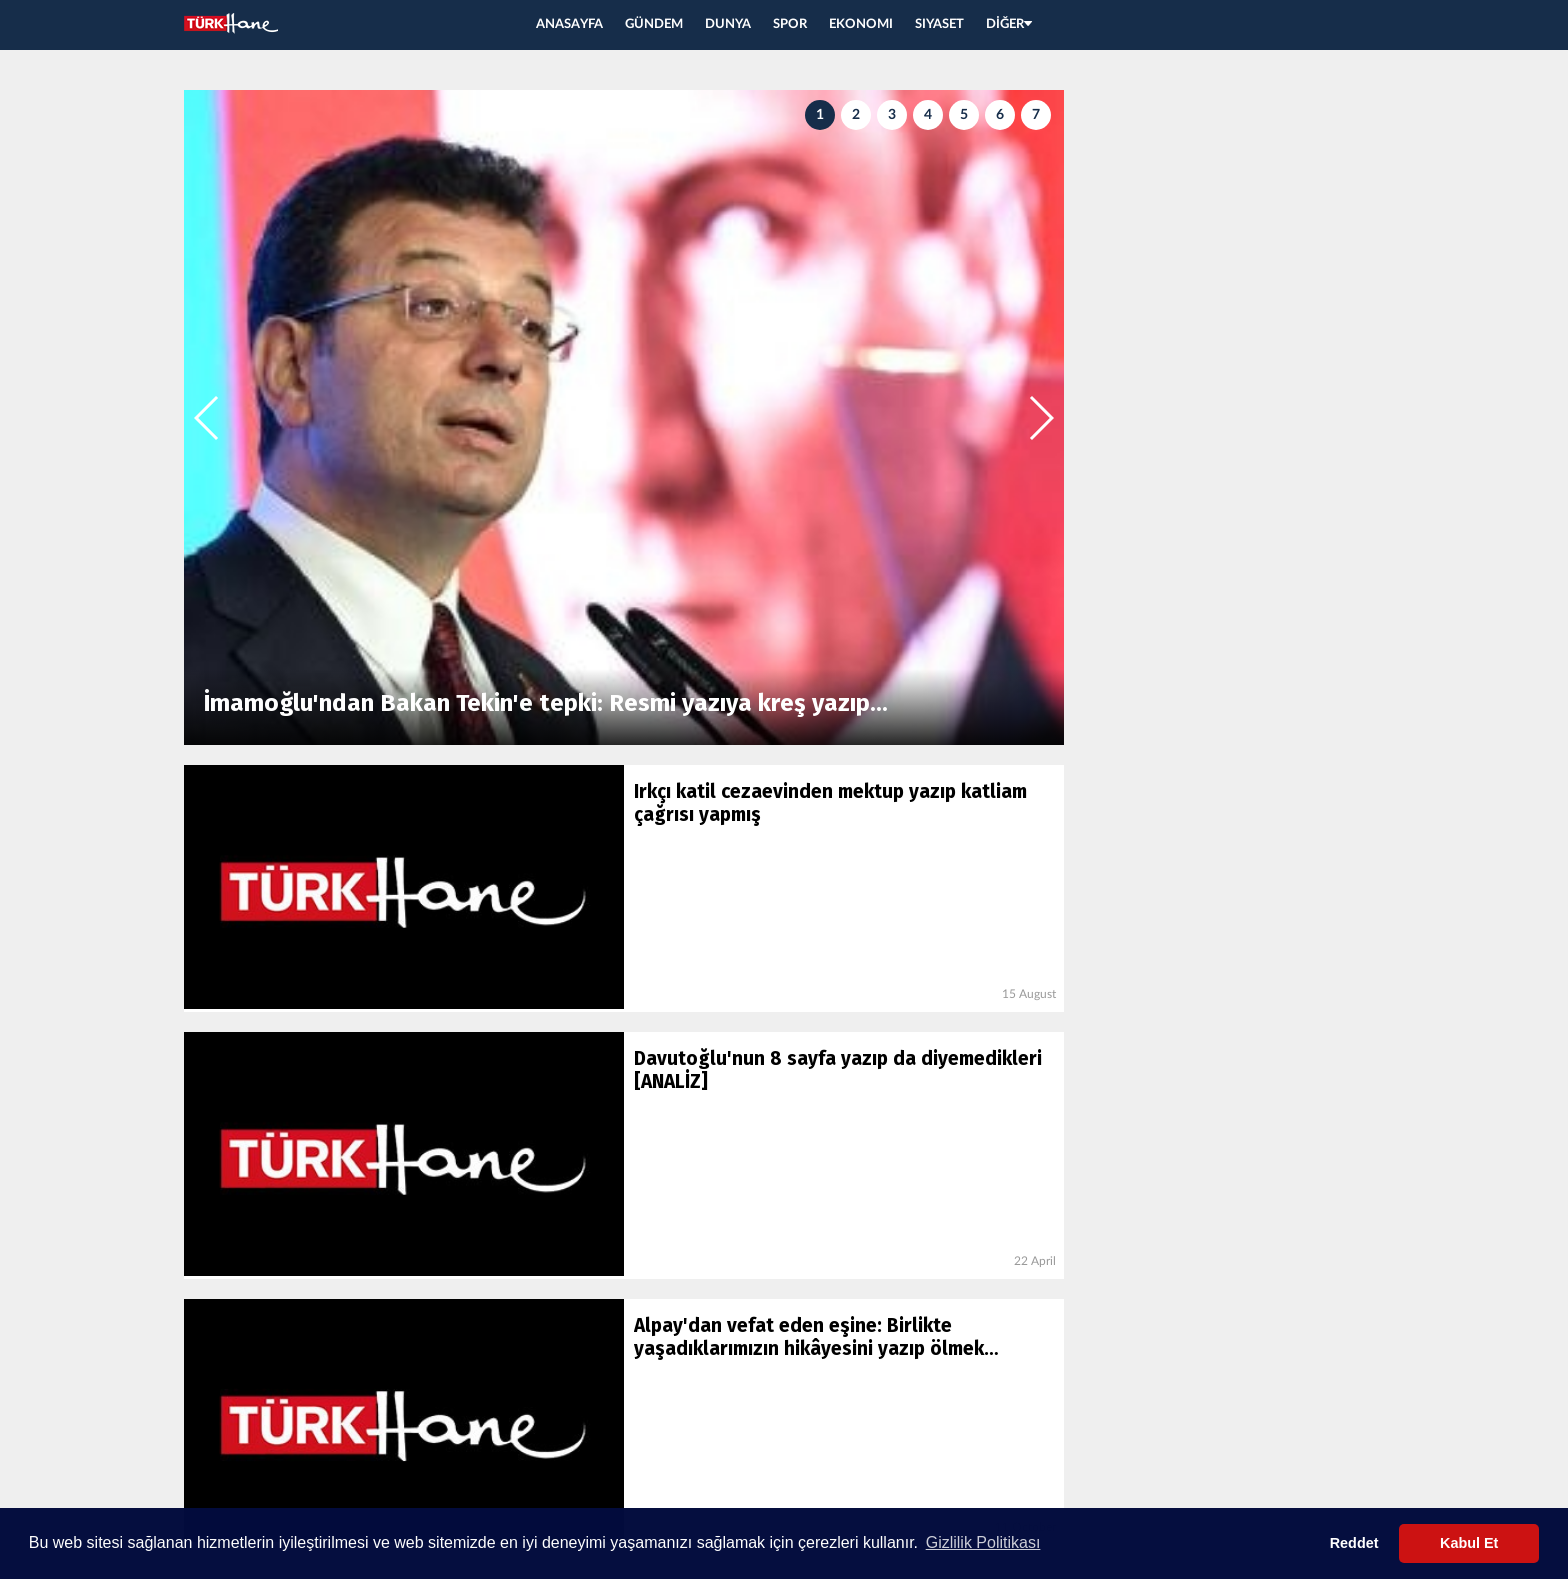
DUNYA (728, 24)
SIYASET (939, 24)
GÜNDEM (654, 24)
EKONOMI (861, 24)
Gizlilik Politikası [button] (983, 1542)
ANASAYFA (569, 24)
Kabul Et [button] (1469, 1543)
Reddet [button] (1354, 1543)
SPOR (790, 24)
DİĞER (1009, 24)
